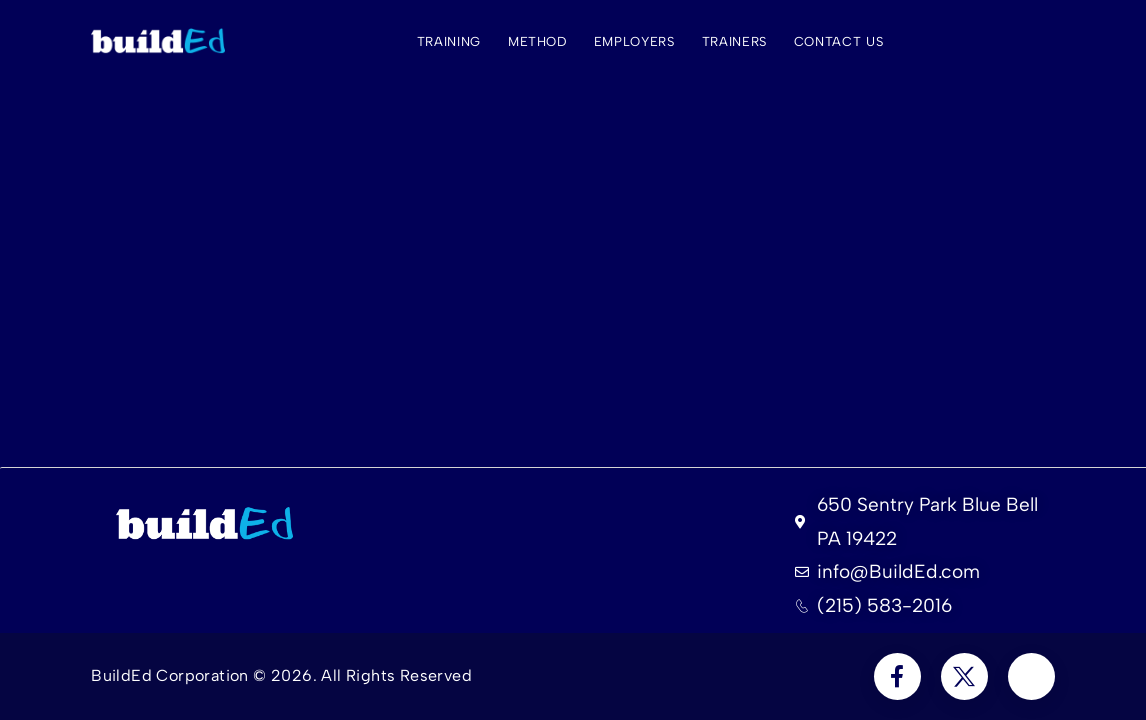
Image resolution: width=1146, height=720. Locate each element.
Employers (634, 41)
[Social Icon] (897, 676)
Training (449, 41)
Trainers (734, 41)
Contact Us (839, 41)
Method (537, 41)
